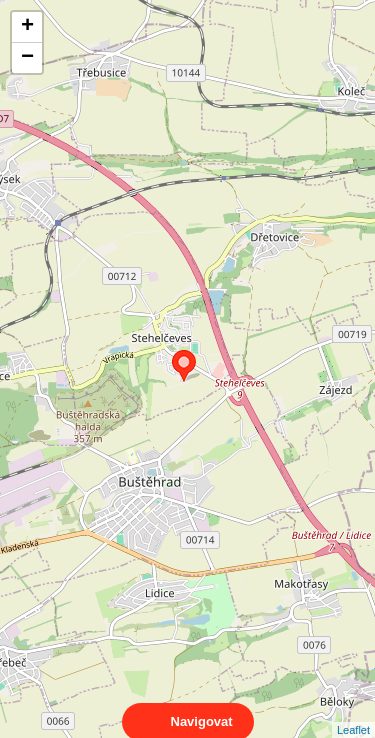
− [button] (27, 58)
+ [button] (27, 27)
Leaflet (353, 712)
